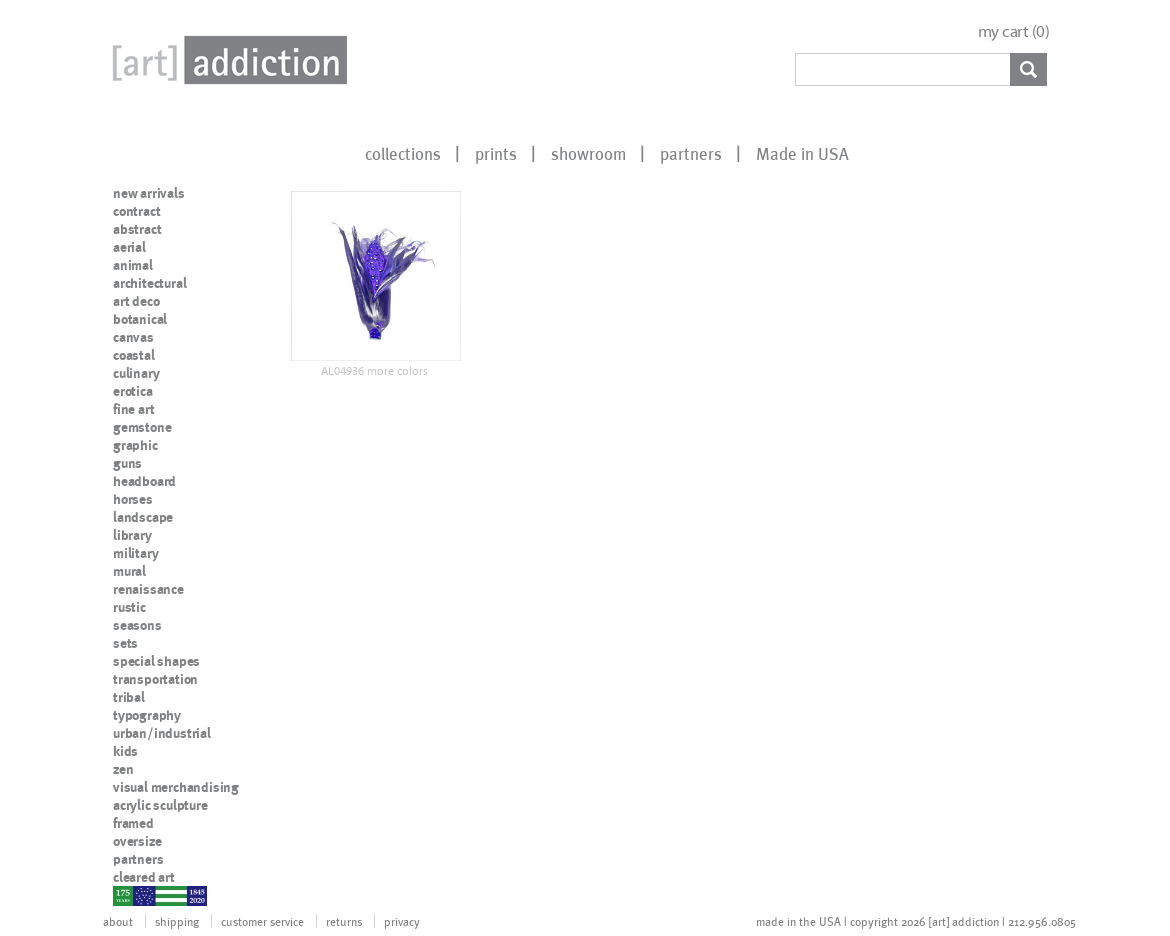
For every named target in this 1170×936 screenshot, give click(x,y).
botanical (140, 319)
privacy (402, 921)
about (118, 921)
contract (136, 211)
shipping (177, 921)
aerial (129, 247)
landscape (143, 517)
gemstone (142, 427)
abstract (137, 229)
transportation (155, 679)
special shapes (156, 661)
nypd (128, 895)
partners (691, 153)
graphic (135, 445)
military (135, 553)
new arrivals (149, 193)
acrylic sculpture (160, 805)
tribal (129, 697)
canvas (133, 337)
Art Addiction (226, 60)
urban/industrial (162, 733)
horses (133, 499)
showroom (588, 153)
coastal (134, 355)
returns (344, 921)
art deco (136, 301)
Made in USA (802, 153)
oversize (137, 841)
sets (125, 643)
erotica (133, 391)
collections (403, 153)
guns (127, 463)
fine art (133, 409)
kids (125, 751)
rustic (129, 607)
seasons (137, 625)
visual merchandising (176, 787)
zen (123, 769)
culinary (136, 373)
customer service (262, 921)
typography (147, 715)
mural (129, 571)
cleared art (144, 877)
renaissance (148, 589)
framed (133, 823)
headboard (144, 481)
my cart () (1014, 31)
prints (496, 153)
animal (133, 265)
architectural (149, 283)
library (132, 535)
